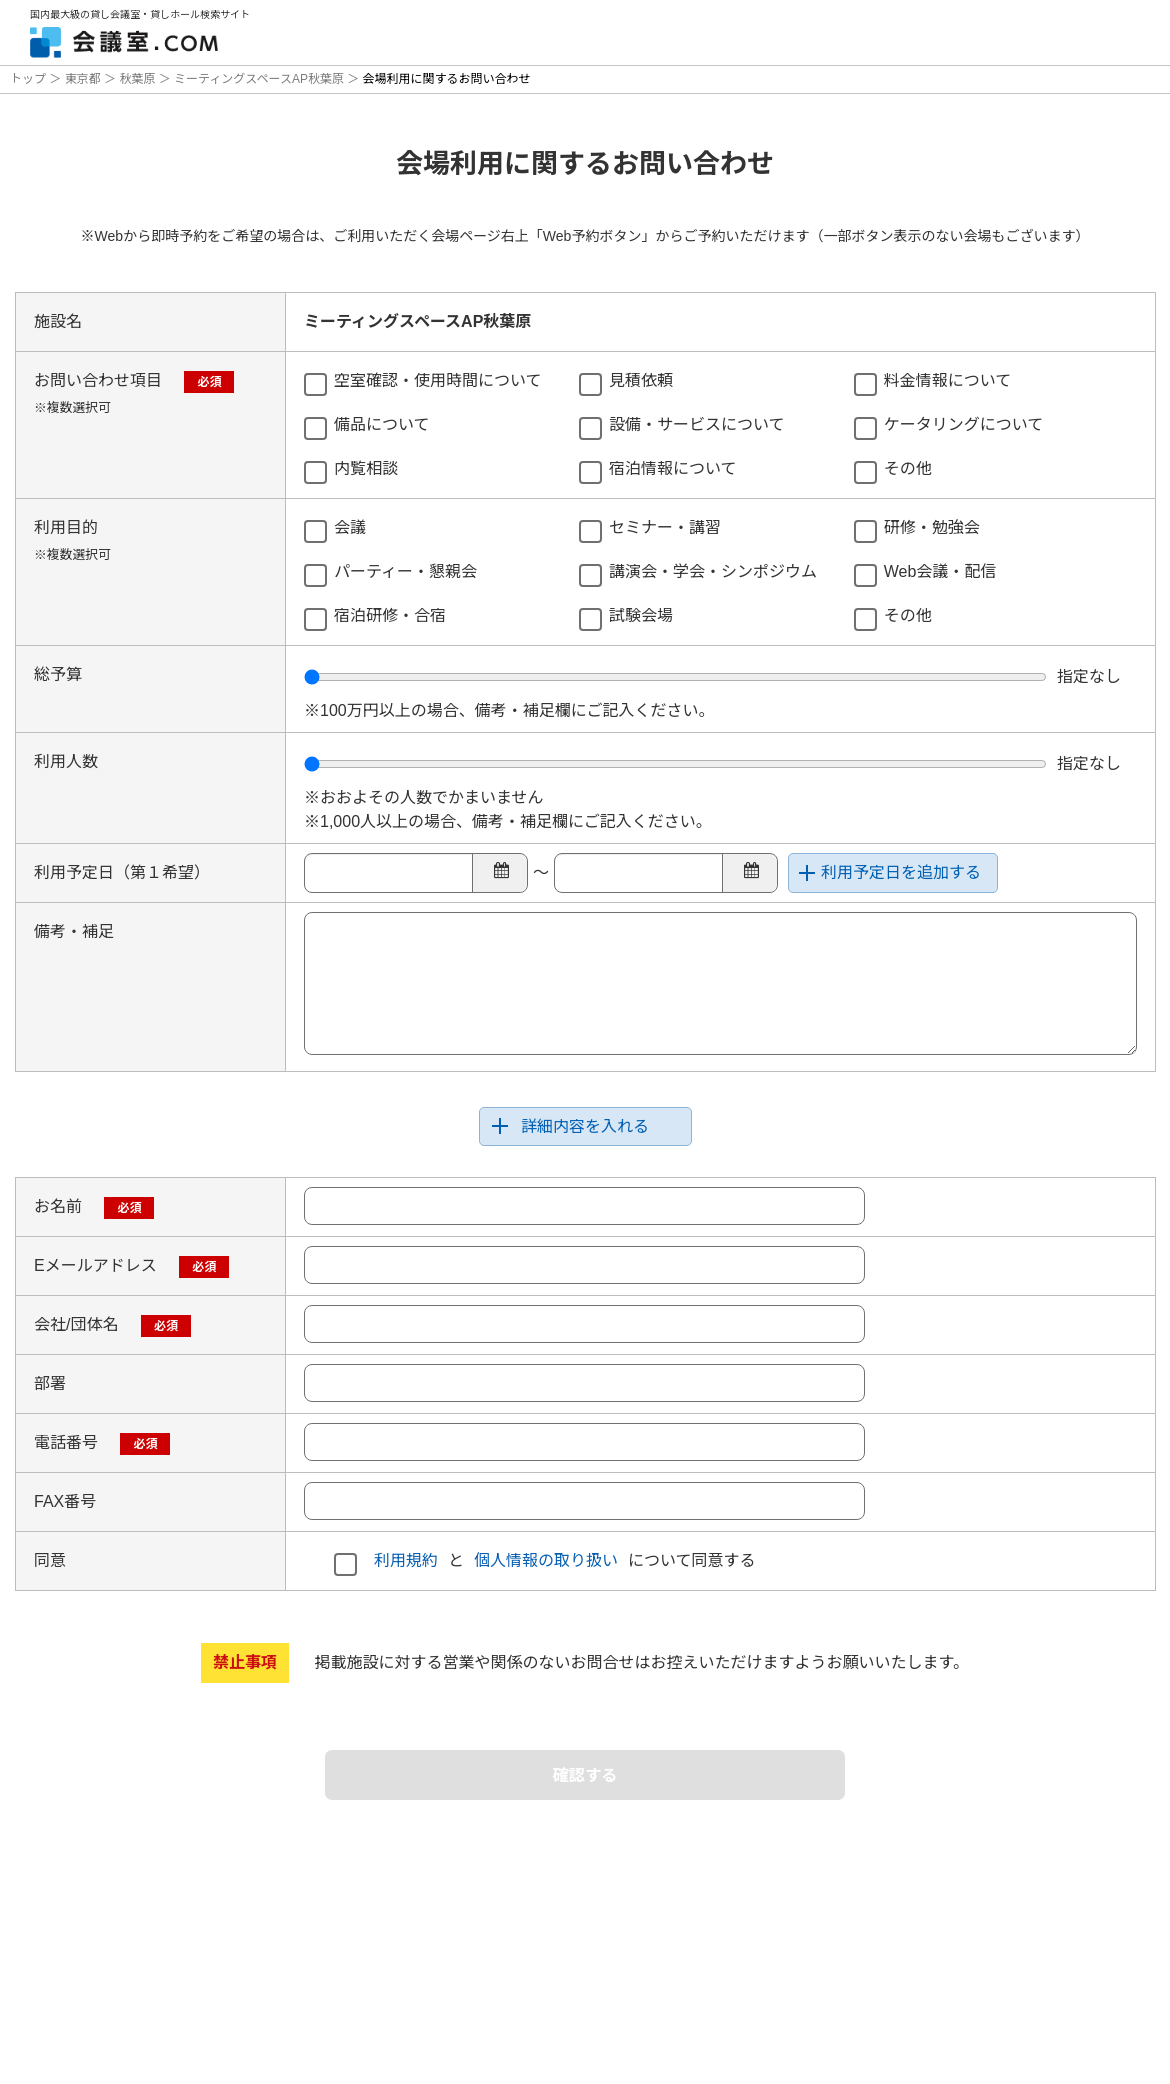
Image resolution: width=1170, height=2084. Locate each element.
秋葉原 (137, 79)
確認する (585, 1778)
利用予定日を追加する (901, 872)
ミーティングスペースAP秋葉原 (259, 79)
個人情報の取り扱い (546, 1560)
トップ (29, 79)
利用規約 (406, 1560)
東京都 (82, 79)
